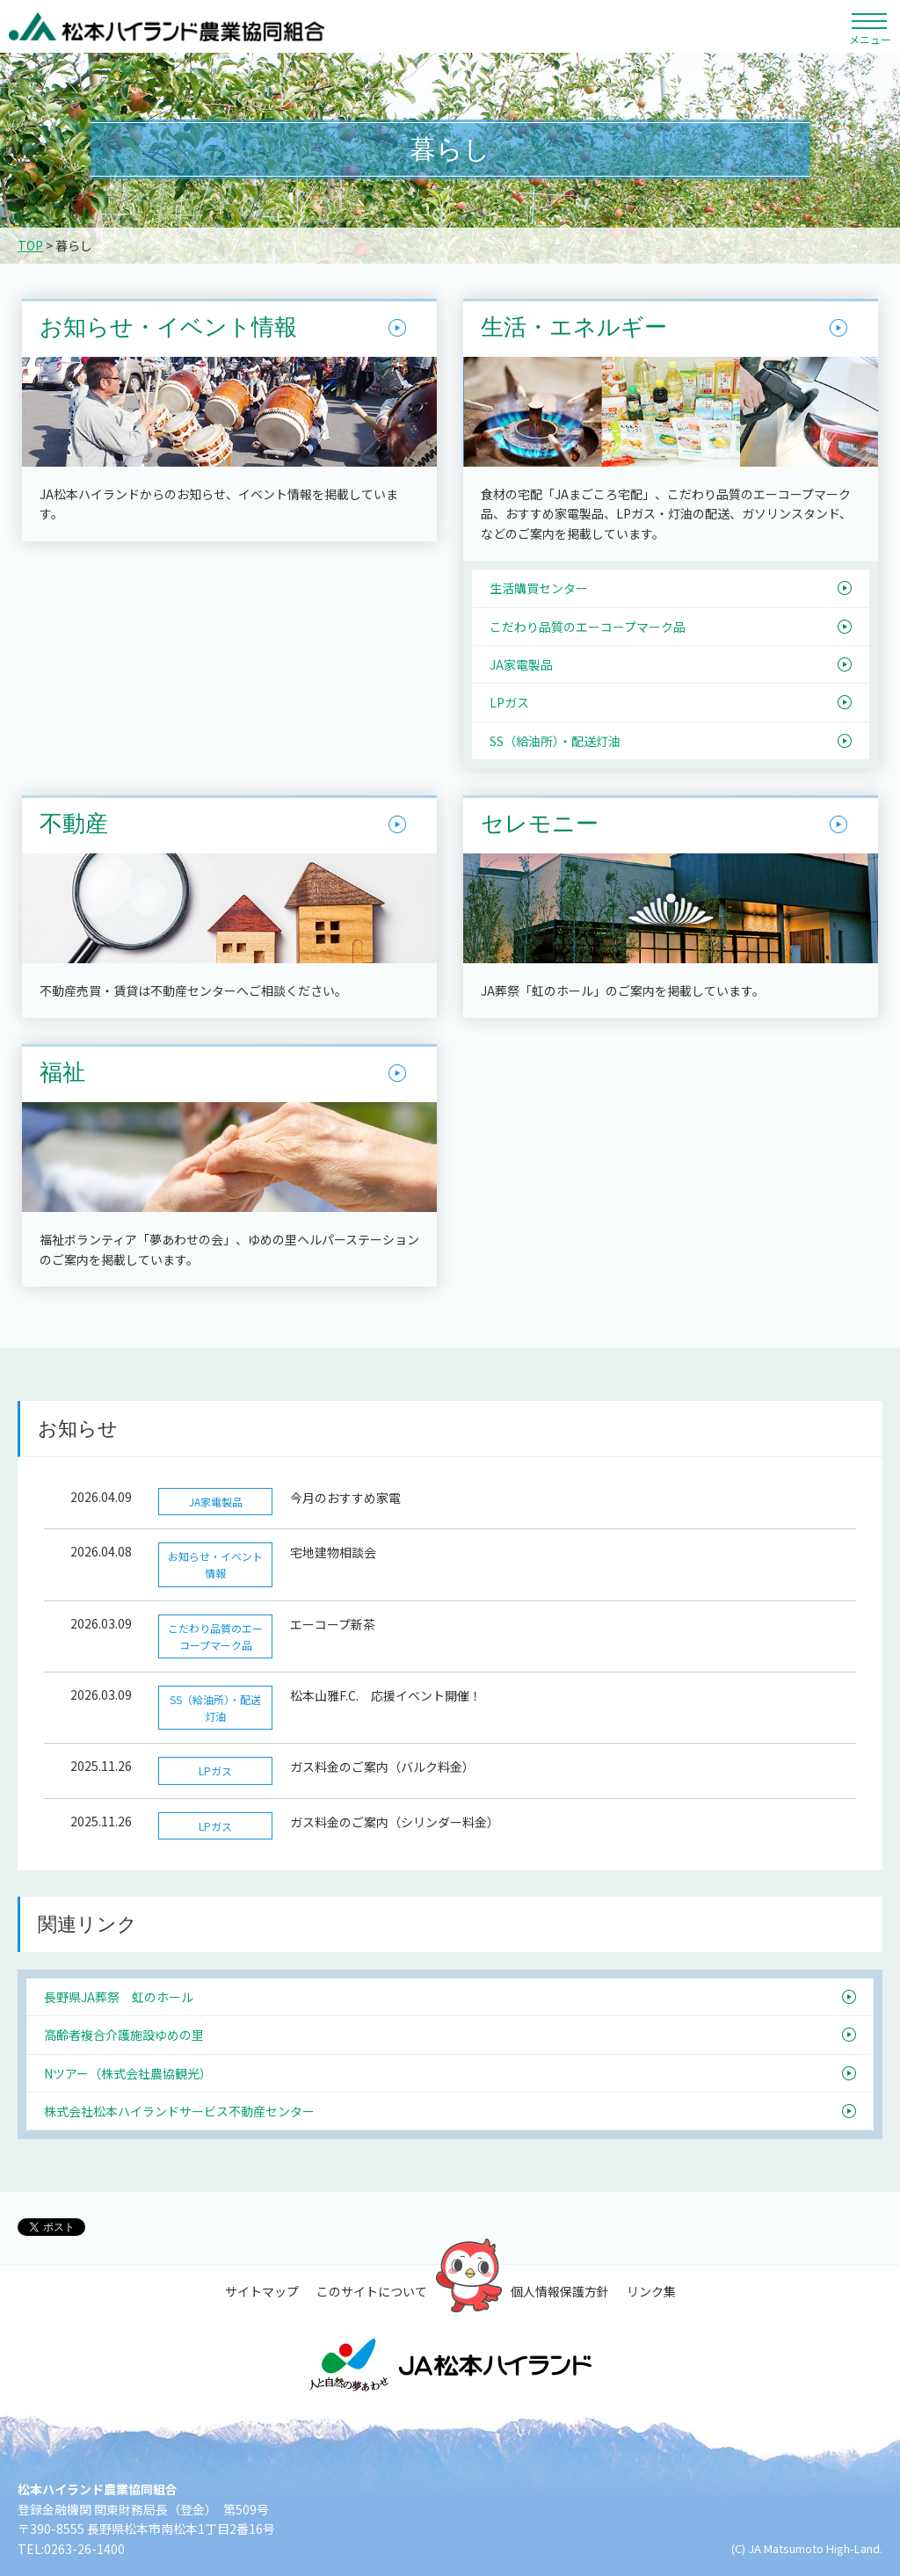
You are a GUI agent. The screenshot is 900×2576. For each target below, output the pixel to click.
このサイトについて (371, 2291)
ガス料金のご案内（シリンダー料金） (394, 1822)
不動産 (74, 824)
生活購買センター (539, 588)
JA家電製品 (521, 664)
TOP (30, 245)
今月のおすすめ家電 (345, 1497)
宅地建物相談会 (333, 1552)
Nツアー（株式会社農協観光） (128, 2073)
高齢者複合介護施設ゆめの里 (124, 2034)
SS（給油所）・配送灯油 (555, 741)
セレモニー (540, 824)
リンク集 (651, 2291)
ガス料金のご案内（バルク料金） (382, 1766)
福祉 (62, 1073)
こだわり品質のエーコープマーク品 (588, 626)
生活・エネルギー (574, 327)
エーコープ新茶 (332, 1624)
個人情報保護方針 (560, 2291)
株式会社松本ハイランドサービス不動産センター (179, 2111)
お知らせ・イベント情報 (168, 327)
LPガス (509, 702)
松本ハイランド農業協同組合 (167, 26)
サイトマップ (262, 2291)
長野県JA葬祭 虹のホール (118, 1997)
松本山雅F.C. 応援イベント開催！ (386, 1695)
